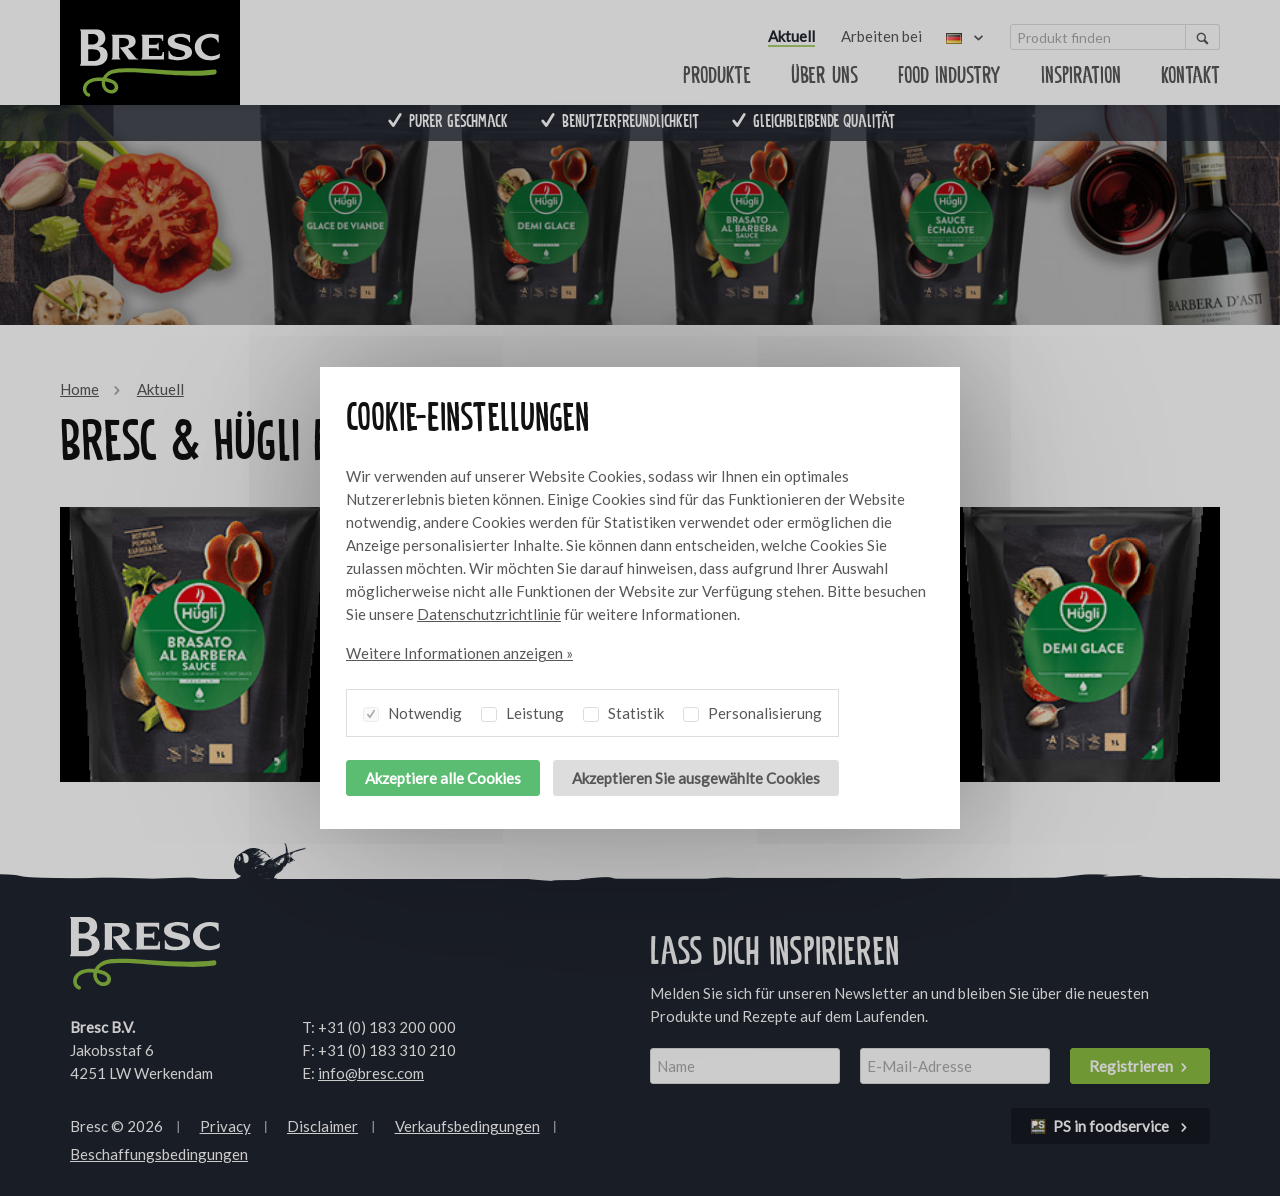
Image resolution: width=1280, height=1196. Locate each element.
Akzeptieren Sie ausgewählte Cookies (696, 778)
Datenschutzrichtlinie (489, 614)
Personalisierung (752, 710)
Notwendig (412, 710)
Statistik (623, 710)
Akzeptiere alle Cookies (443, 778)
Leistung (522, 710)
